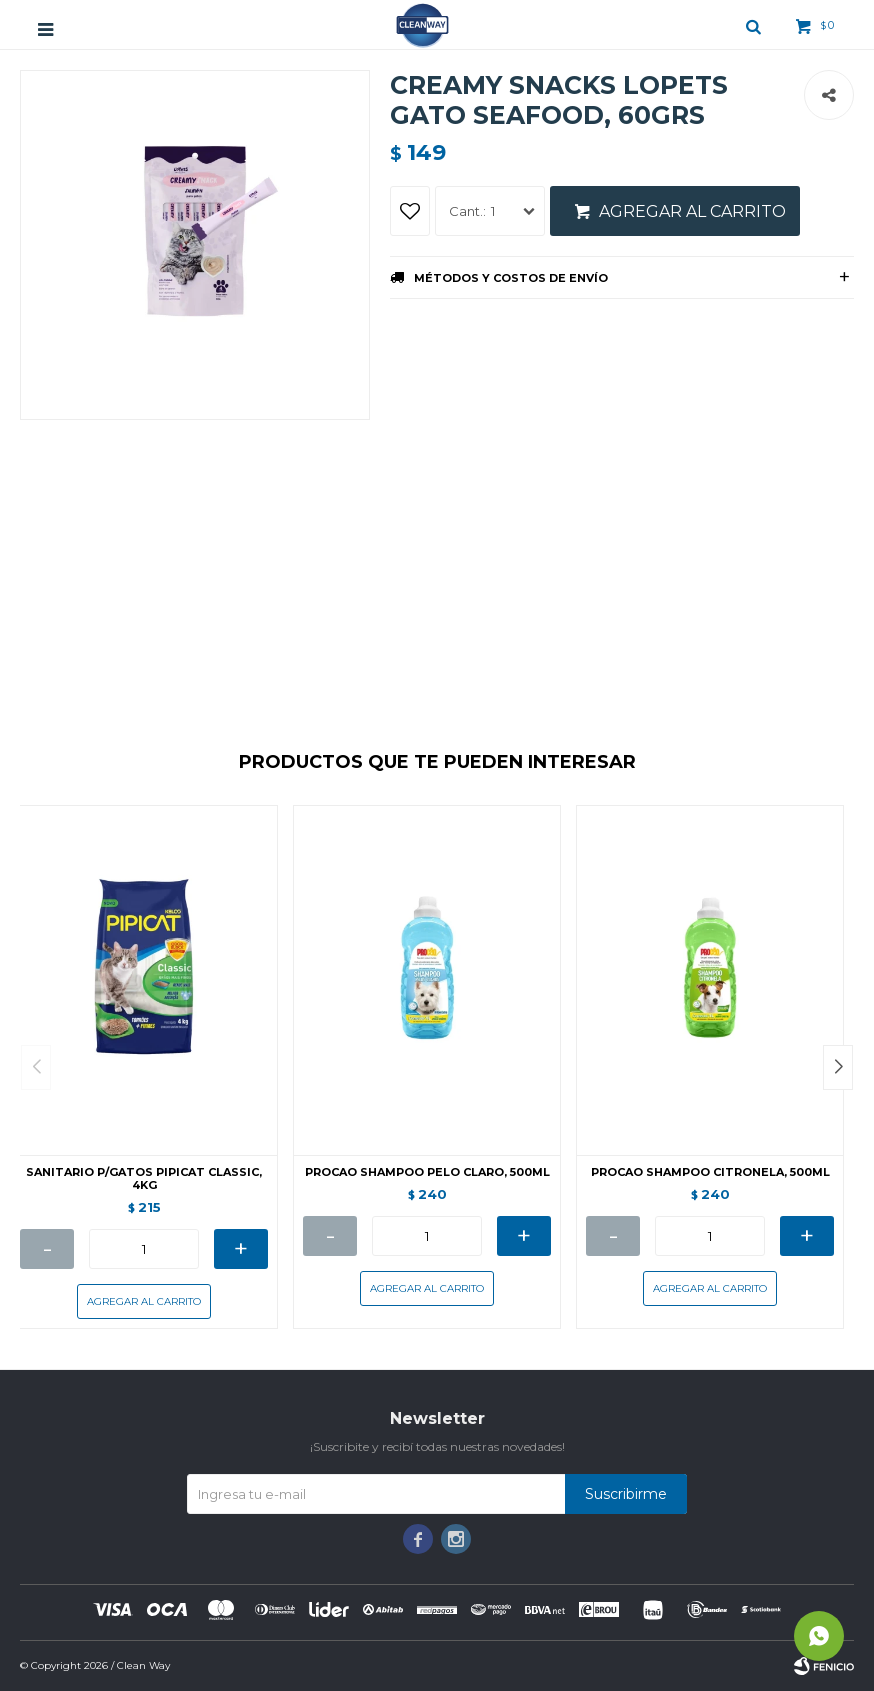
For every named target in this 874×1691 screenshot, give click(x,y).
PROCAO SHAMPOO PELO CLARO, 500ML (427, 1172)
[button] (838, 1067)
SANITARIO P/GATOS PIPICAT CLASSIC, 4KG (144, 1179)
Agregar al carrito (692, 211)
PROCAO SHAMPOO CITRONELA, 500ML (710, 1172)
